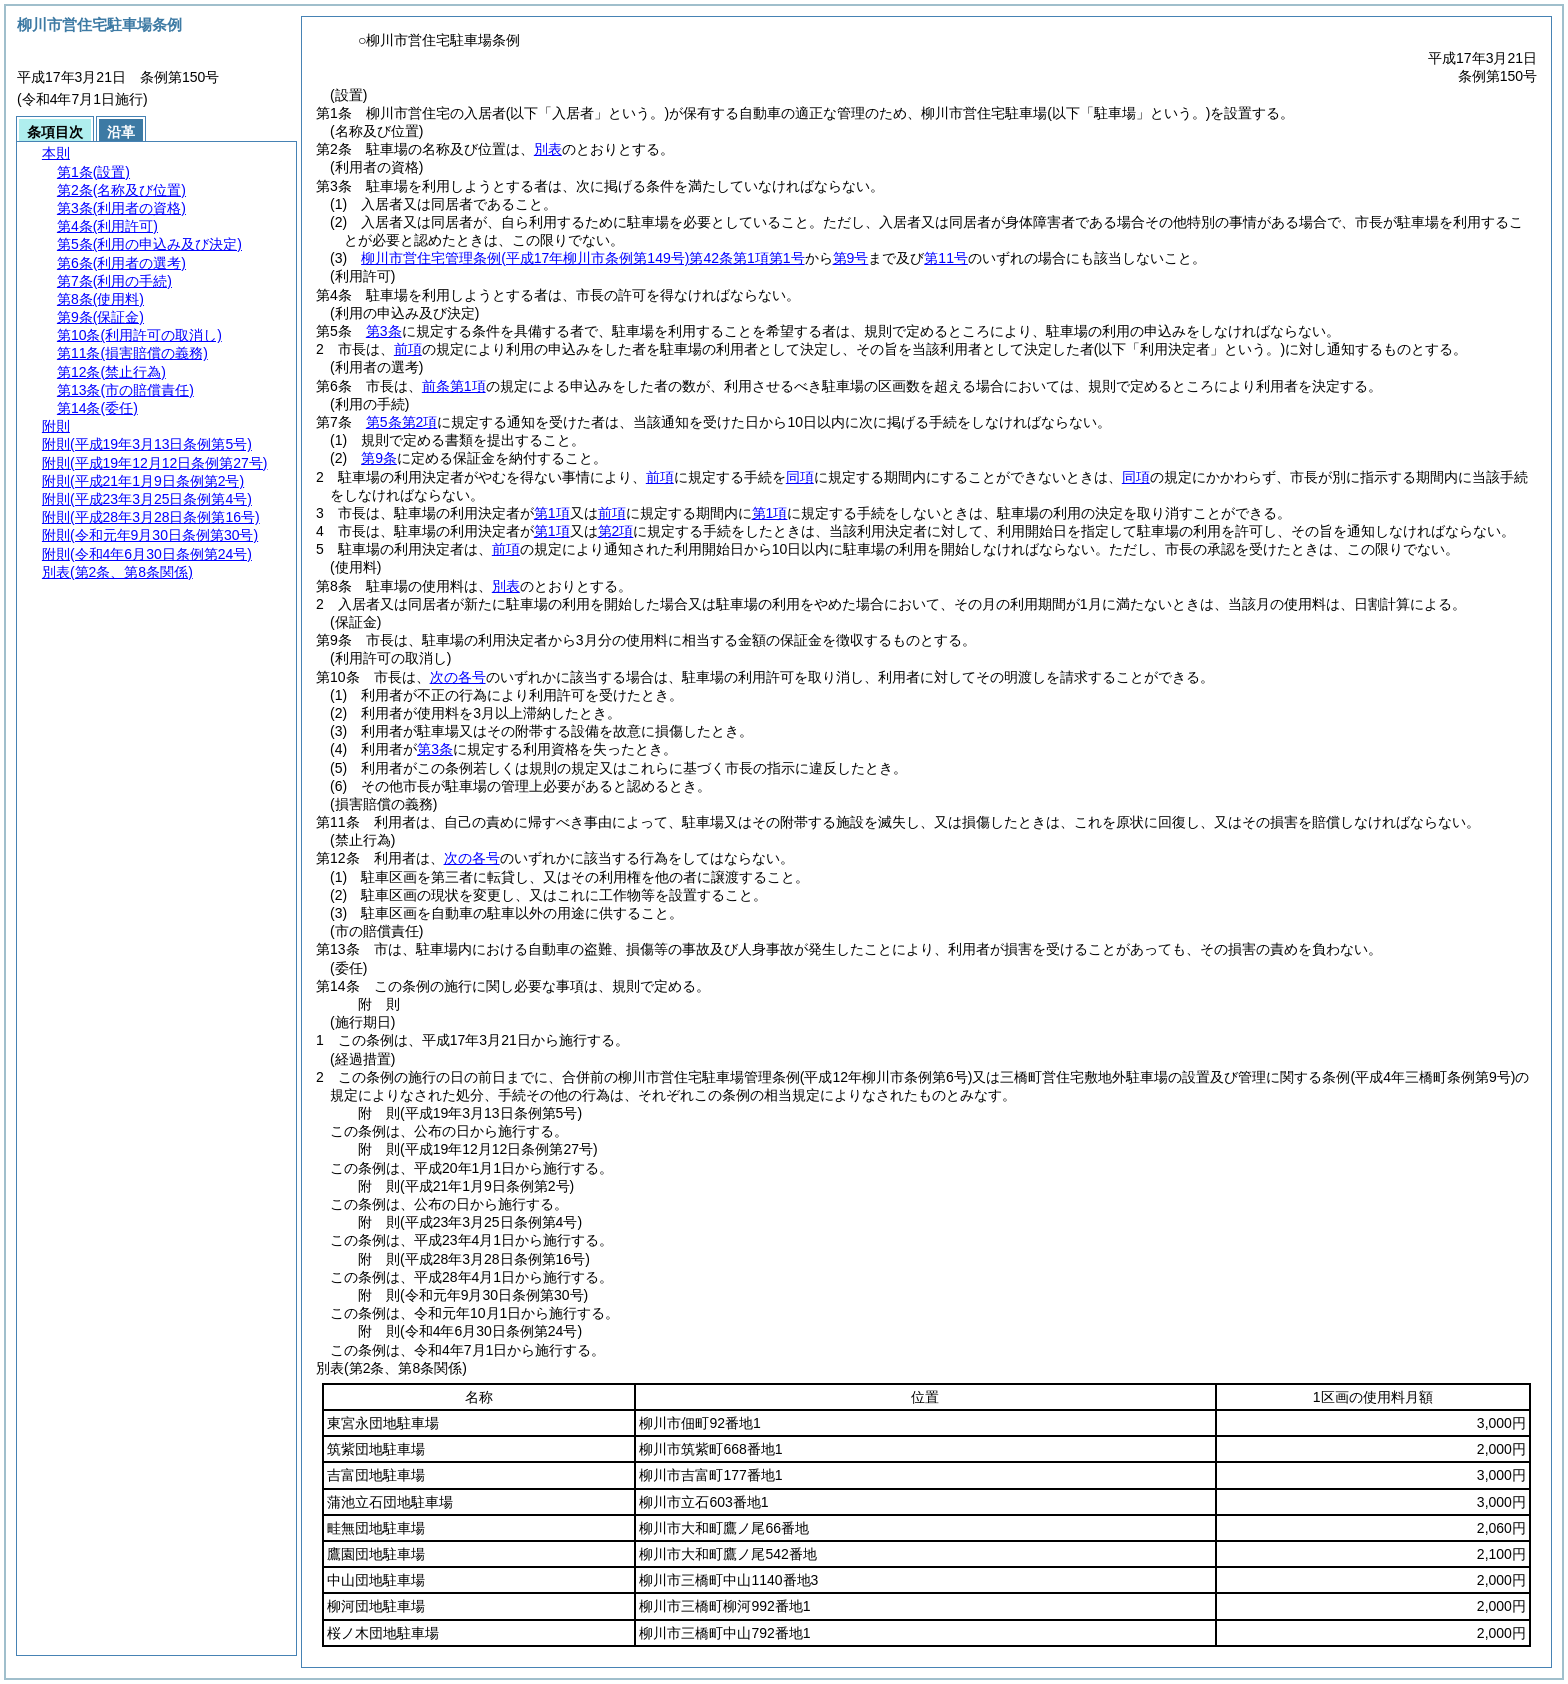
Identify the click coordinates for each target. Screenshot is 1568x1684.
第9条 (379, 458)
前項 (408, 349)
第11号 (946, 258)
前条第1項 (454, 386)
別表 (548, 149)
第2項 (616, 531)
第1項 (552, 513)
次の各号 (458, 677)
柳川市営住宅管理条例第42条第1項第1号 (582, 258)
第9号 (851, 258)
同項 (800, 477)
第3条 (384, 331)
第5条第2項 (402, 422)
